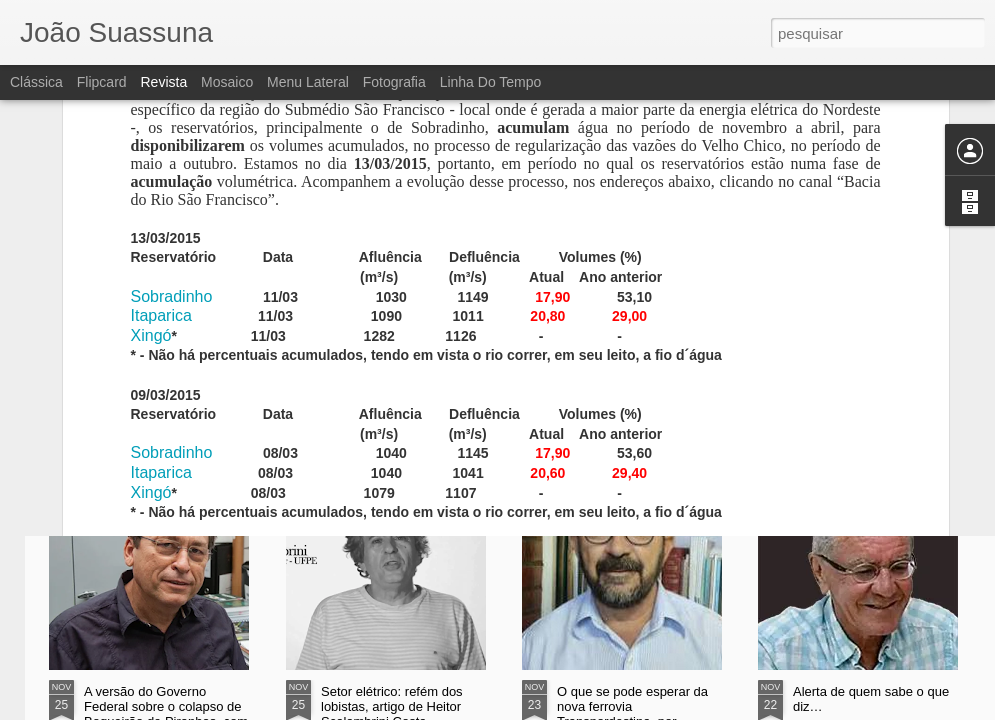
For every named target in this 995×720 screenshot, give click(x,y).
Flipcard (102, 82)
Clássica (36, 82)
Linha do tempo (491, 82)
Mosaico (227, 82)
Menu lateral (308, 82)
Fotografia (394, 82)
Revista (163, 82)
